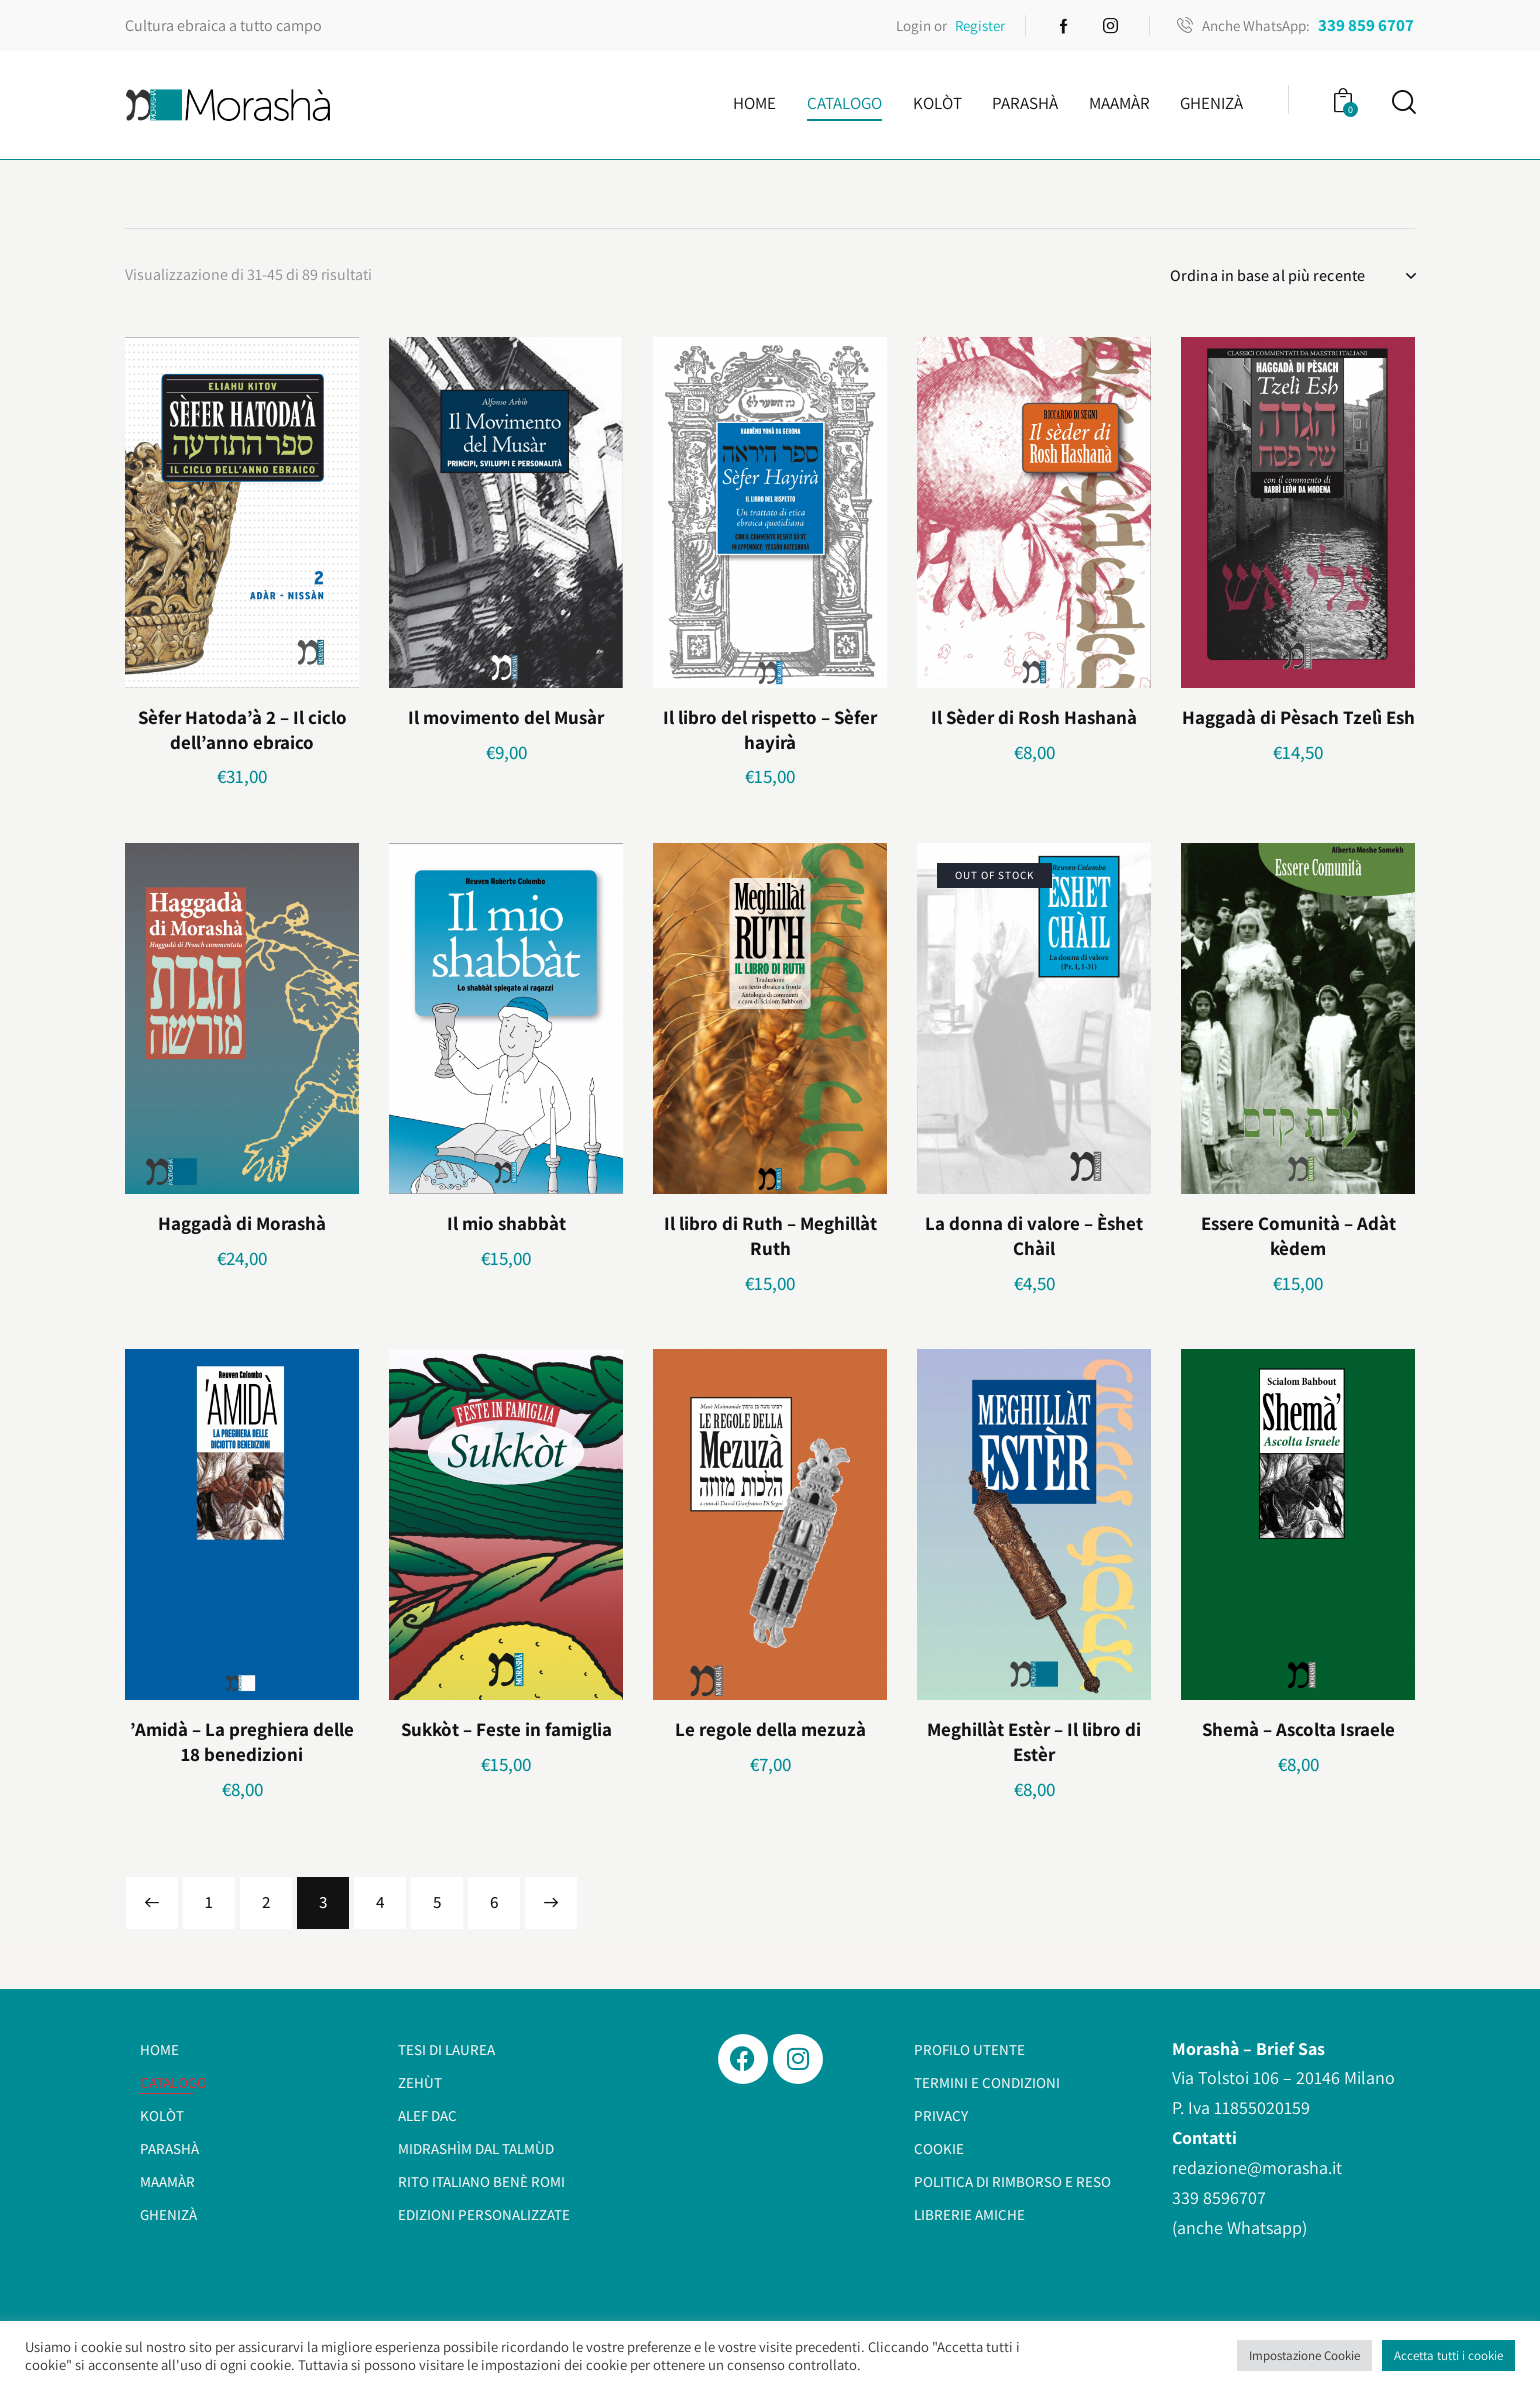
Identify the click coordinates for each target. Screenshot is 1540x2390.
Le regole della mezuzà (770, 1729)
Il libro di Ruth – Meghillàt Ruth (770, 1235)
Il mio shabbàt (506, 1223)
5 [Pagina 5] (437, 1902)
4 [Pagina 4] (380, 1902)
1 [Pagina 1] (209, 1902)
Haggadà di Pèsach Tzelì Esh (1298, 717)
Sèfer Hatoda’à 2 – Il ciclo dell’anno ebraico (242, 729)
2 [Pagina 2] (266, 1902)
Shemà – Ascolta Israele (1298, 1729)
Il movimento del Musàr (506, 717)
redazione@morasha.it (1257, 2167)
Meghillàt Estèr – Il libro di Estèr (1034, 1741)
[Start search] (1402, 102)
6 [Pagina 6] (494, 1902)
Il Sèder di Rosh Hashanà (1034, 717)
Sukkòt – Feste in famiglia (506, 1729)
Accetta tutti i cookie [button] (1448, 2355)
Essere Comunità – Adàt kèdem (1298, 1235)
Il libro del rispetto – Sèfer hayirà (770, 729)
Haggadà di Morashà (242, 1223)
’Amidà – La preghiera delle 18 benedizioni (242, 1741)
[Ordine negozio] (1292, 276)
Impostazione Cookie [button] (1304, 2355)
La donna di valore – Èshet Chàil (1034, 1235)
